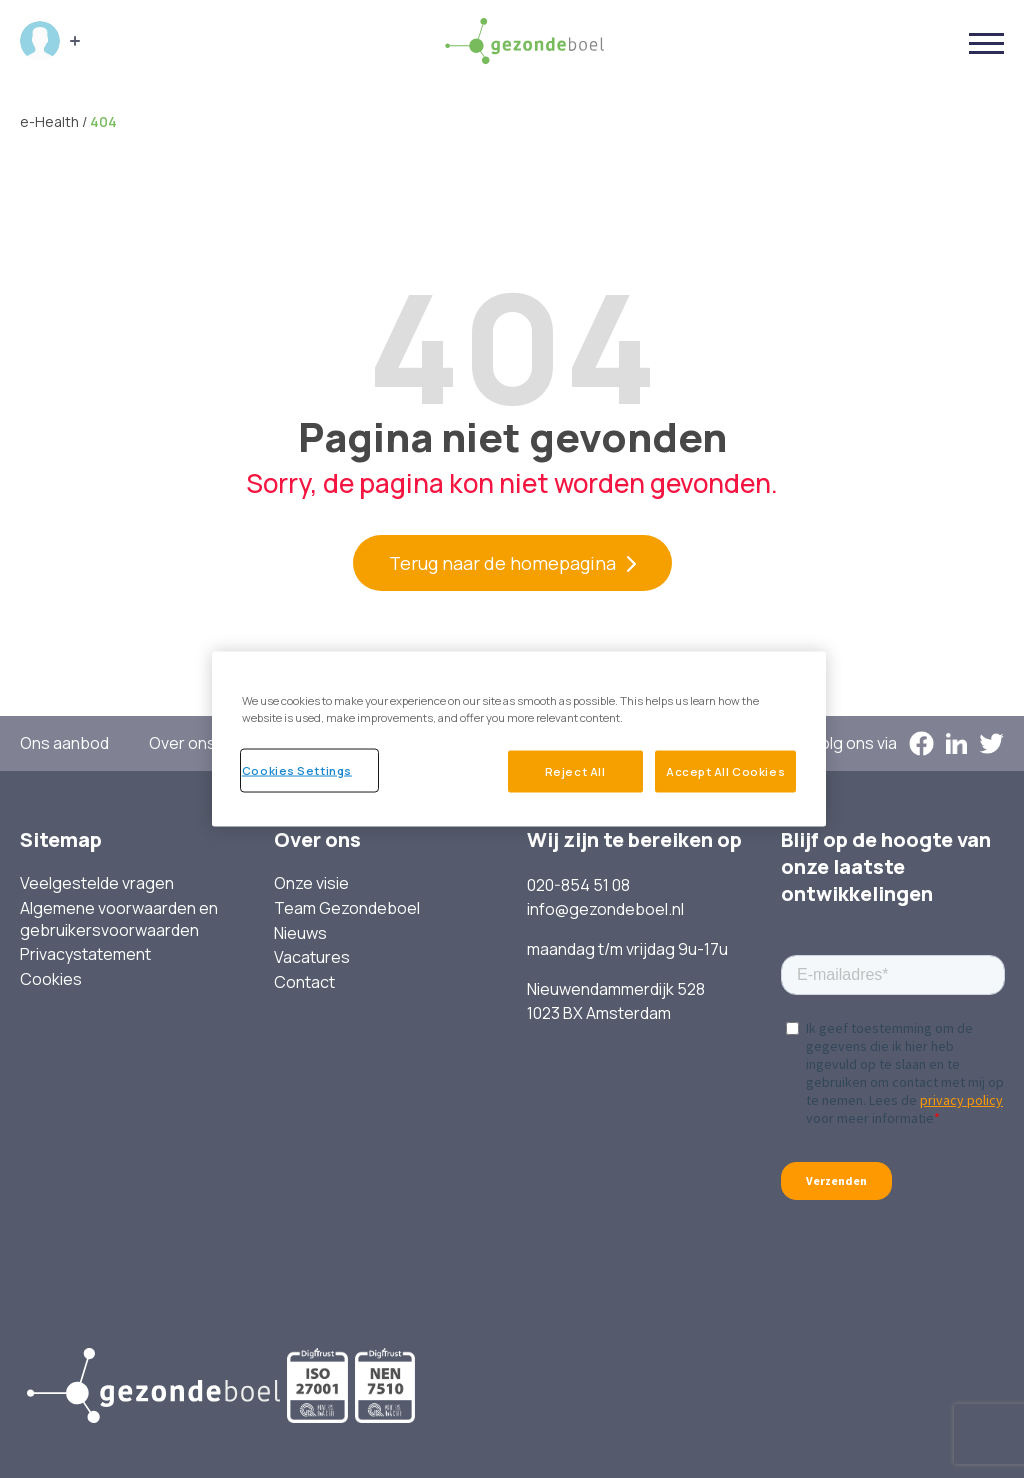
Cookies (51, 979)
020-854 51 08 (578, 885)
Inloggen (40, 41)
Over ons (182, 743)
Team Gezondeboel (347, 908)
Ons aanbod (64, 743)
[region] (519, 739)
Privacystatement (85, 954)
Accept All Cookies (725, 770)
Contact (304, 982)
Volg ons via (854, 743)
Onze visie (311, 883)
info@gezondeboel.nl (605, 909)
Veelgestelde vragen (97, 883)
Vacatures (312, 957)
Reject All (573, 770)
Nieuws (300, 933)
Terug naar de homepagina (502, 563)
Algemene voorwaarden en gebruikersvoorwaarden (119, 919)
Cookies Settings (297, 769)
